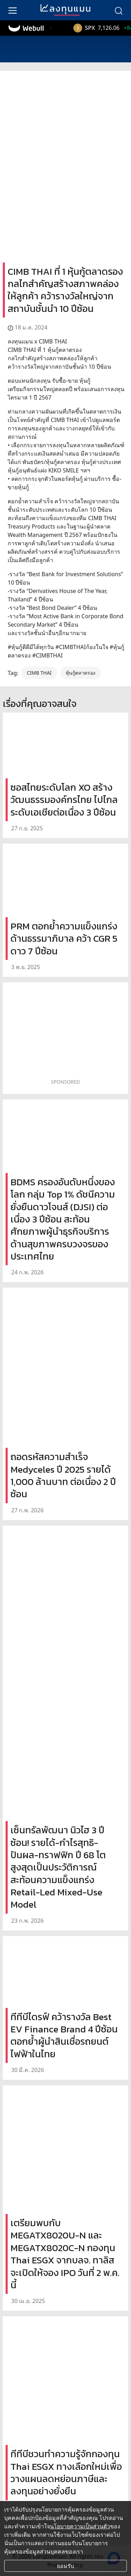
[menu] (13, 10)
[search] (118, 10)
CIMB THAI (39, 672)
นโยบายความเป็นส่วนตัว (80, 2526)
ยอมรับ (65, 2566)
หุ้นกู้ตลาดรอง (80, 672)
